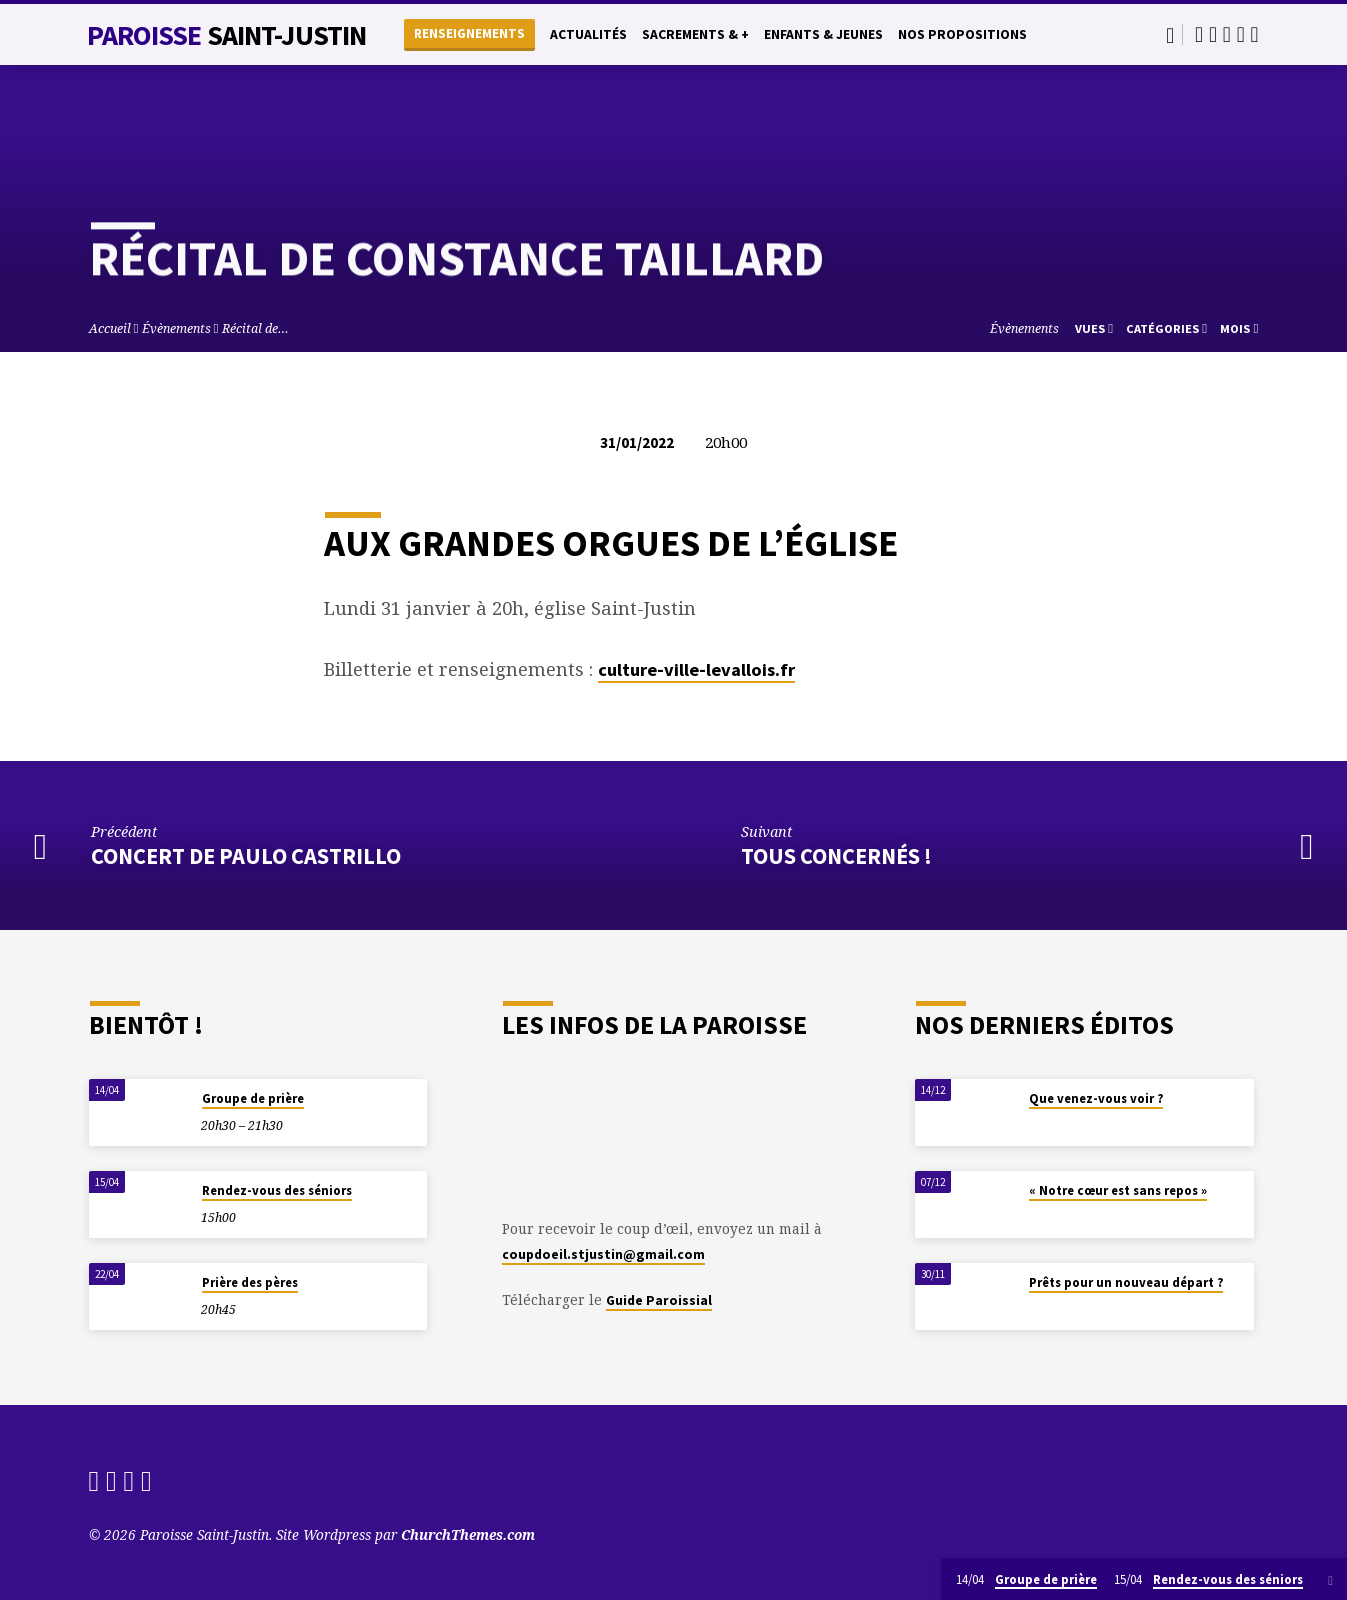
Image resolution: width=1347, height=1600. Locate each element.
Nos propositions (962, 34)
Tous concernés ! (836, 856)
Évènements (176, 328)
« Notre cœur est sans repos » (1118, 1190)
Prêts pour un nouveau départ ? (1126, 1282)
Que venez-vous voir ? (1096, 1098)
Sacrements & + (695, 34)
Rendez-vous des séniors (277, 1190)
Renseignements (469, 33)
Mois (1239, 328)
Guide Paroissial (659, 1300)
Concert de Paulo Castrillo (246, 856)
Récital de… (255, 328)
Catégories (1166, 328)
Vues (1094, 328)
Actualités (588, 34)
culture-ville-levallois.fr (696, 669)
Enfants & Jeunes (823, 34)
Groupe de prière (253, 1098)
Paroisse (227, 35)
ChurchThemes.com (468, 1534)
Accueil (110, 328)
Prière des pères (250, 1282)
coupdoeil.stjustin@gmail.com (603, 1254)
